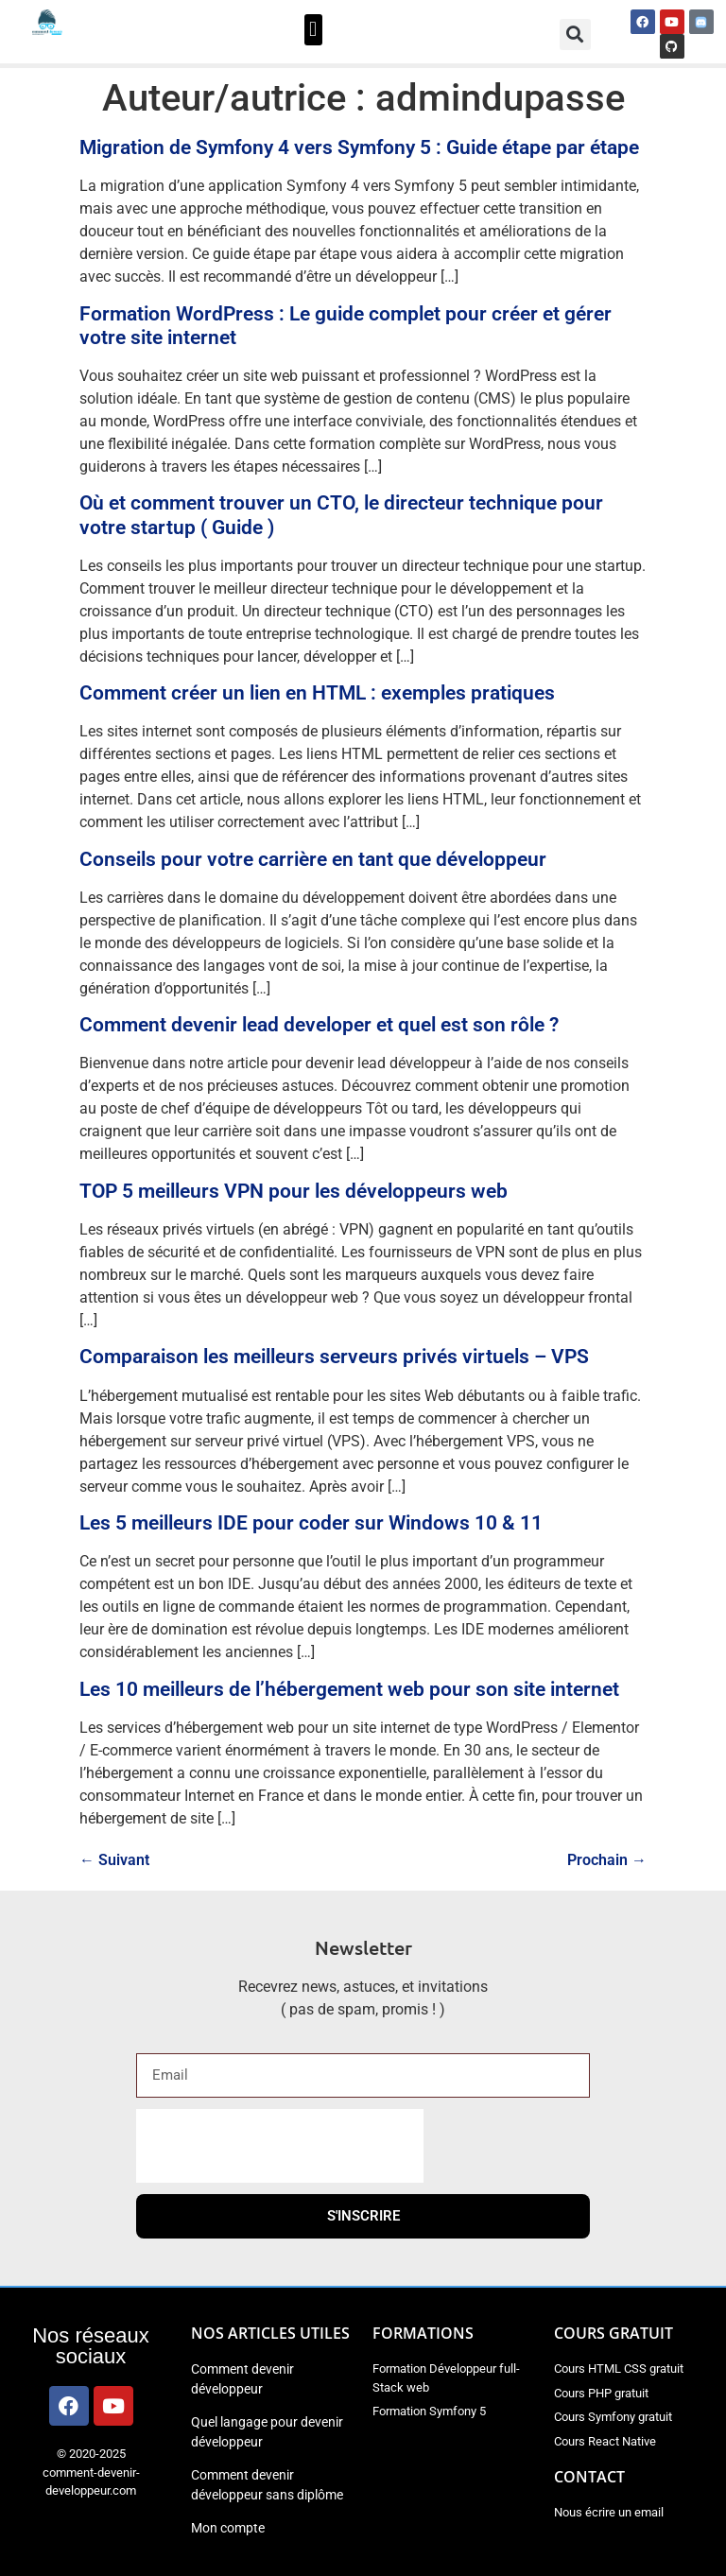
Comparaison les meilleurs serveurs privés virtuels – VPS (334, 1356)
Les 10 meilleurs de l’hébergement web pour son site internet (349, 1689)
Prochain (607, 1860)
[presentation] (280, 2146)
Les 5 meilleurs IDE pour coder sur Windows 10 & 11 (311, 1523)
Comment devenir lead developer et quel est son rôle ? (319, 1024)
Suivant (114, 1860)
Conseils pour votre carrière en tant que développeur (312, 859)
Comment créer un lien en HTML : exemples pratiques (317, 693)
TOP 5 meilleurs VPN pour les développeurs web (293, 1191)
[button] (313, 29)
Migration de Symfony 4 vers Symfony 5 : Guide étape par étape (359, 147)
